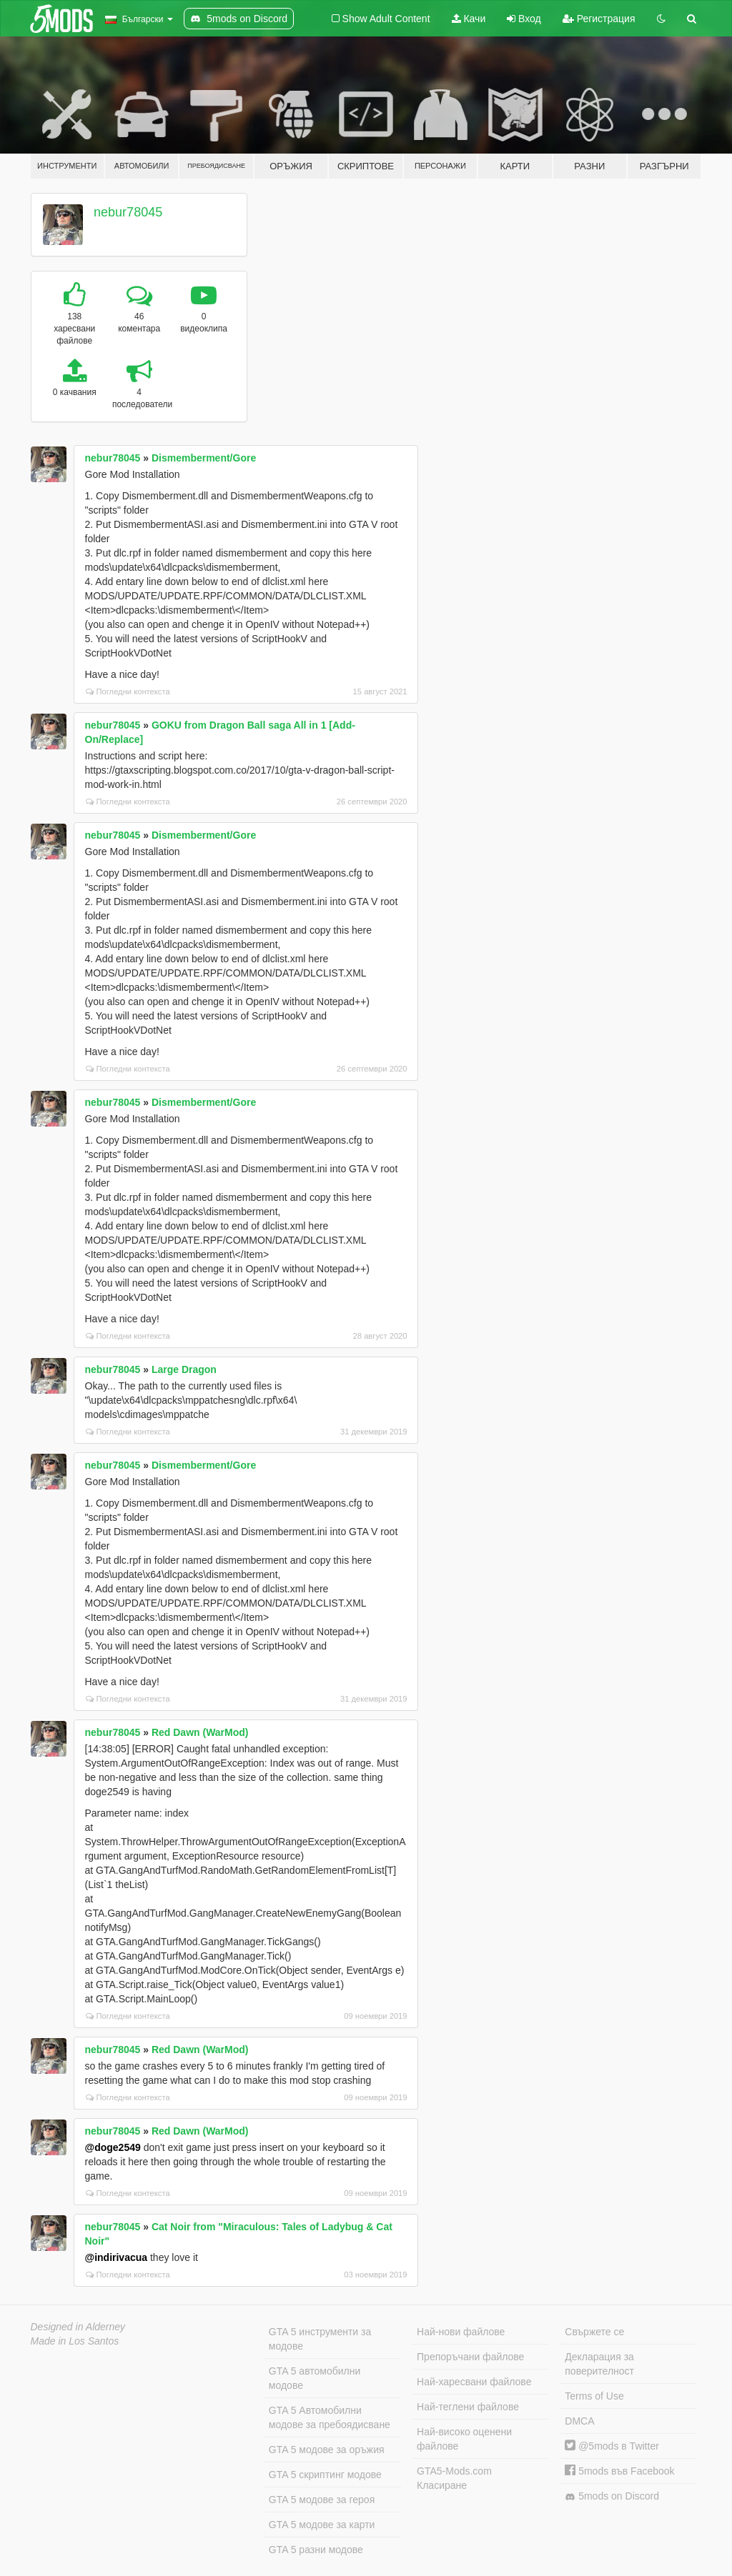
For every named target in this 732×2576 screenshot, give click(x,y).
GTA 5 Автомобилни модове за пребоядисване (329, 2417)
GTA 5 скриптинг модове (325, 2474)
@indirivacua (116, 2257)
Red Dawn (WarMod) (200, 1732)
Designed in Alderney (78, 2326)
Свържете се (594, 2331)
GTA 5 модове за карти (322, 2524)
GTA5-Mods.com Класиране (454, 2478)
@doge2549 (113, 2147)
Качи (469, 18)
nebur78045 (128, 212)
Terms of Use (594, 2396)
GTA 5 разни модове (316, 2549)
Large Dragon (184, 1369)
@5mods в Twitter (612, 2446)
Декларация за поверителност (599, 2364)
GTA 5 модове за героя (322, 2499)
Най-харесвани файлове (474, 2381)
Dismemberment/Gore (204, 458)
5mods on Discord (612, 2496)
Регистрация (599, 18)
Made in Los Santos (75, 2341)
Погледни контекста (128, 691)
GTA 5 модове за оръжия (327, 2449)
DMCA (579, 2421)
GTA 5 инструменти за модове (320, 2339)
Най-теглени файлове (468, 2406)
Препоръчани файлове (470, 2356)
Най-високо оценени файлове (464, 2439)
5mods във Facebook (619, 2471)
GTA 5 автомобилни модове (314, 2378)
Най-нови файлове (461, 2331)
